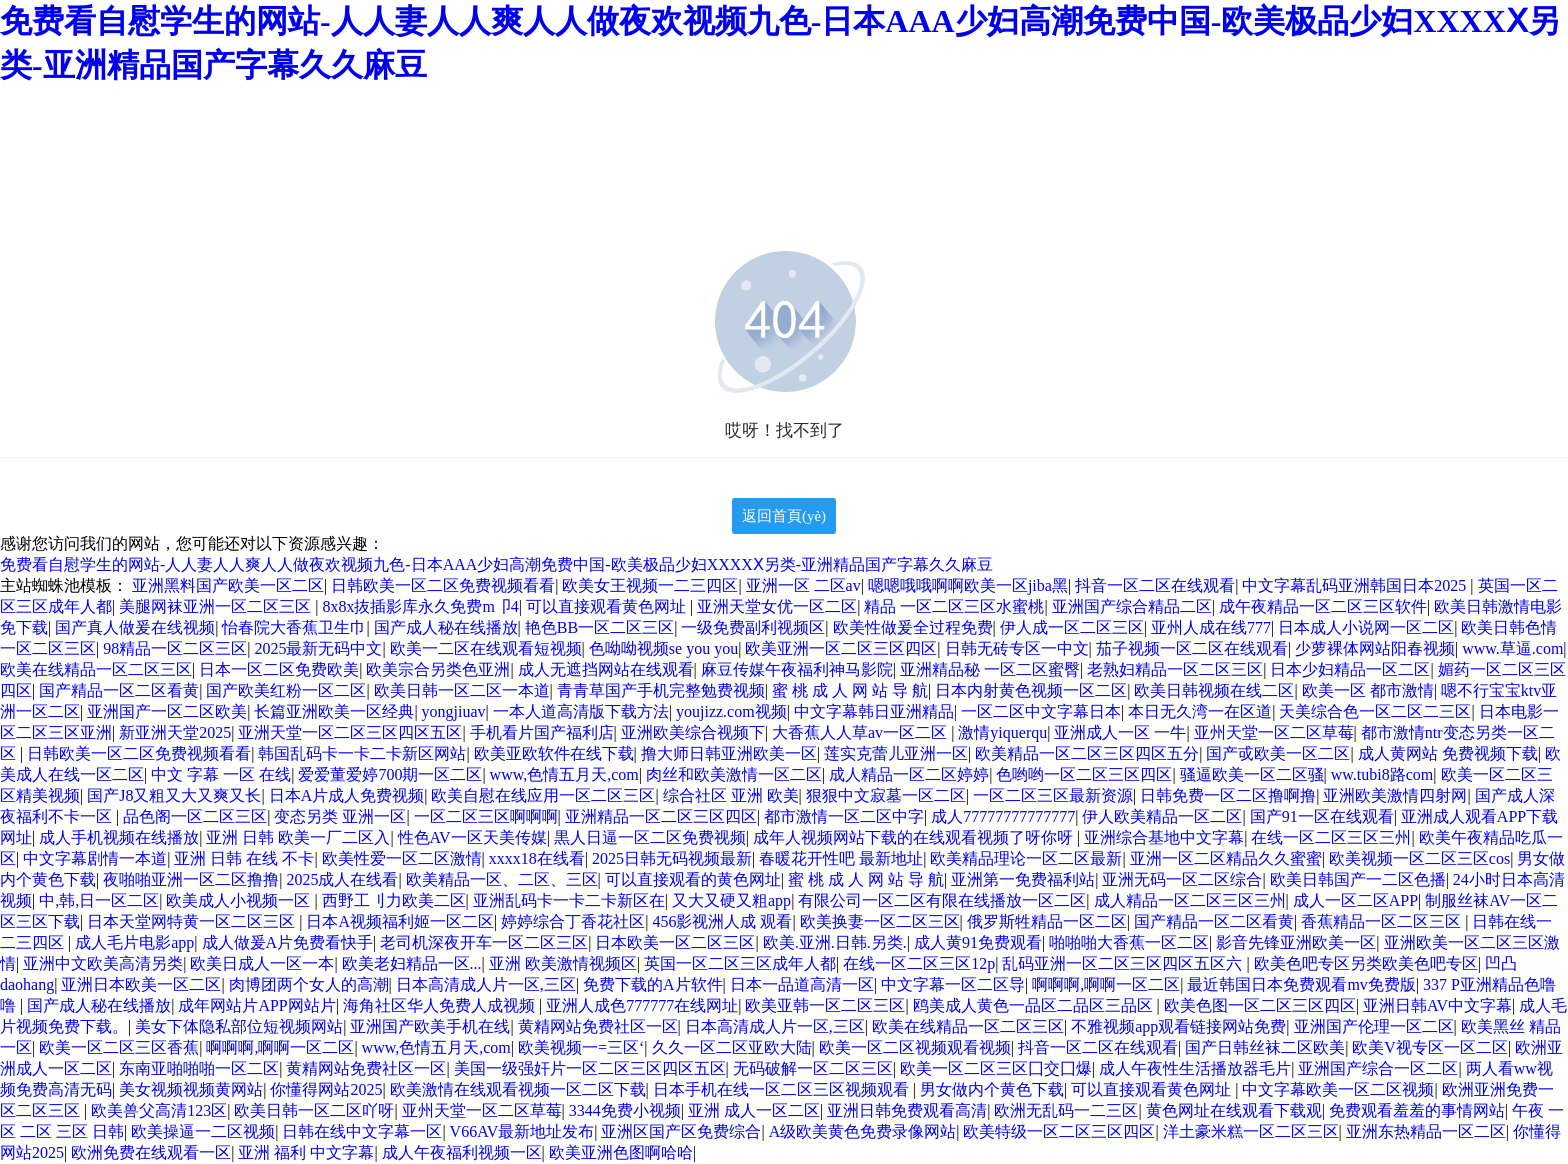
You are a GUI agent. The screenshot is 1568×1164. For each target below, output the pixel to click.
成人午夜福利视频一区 (462, 1152)
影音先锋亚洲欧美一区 (1296, 942)
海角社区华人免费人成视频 (441, 1005)
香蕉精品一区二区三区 (1383, 921)
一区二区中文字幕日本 (1041, 711)
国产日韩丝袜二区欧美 (1265, 1047)
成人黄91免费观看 (978, 942)
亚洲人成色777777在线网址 (642, 1005)
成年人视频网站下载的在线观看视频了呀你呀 (915, 837)
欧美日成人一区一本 (262, 963)
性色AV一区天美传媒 (472, 837)
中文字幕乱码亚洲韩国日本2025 (1356, 585)
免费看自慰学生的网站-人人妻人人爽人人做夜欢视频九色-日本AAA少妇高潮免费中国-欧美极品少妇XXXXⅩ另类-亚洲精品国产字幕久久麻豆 (496, 564)
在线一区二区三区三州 (1331, 837)
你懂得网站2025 (326, 1089)
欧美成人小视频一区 (240, 900)
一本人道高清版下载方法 (581, 711)
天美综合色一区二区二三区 (1375, 711)
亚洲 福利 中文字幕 (306, 1152)
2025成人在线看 (342, 879)
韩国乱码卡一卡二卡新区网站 (362, 753)
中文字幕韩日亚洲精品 (874, 711)
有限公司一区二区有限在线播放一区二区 (942, 900)
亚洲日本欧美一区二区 (141, 984)
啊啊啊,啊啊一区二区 (1106, 984)
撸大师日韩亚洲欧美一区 (729, 753)
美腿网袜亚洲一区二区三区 (217, 606)
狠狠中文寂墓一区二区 (886, 795)
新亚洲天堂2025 (175, 732)
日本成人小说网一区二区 (1366, 627)
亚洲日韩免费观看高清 (907, 1110)
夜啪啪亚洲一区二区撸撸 (191, 879)
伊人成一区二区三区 (1072, 627)
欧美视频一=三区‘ (581, 1047)
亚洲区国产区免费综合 (681, 1131)
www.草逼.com (1512, 648)
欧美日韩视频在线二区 (1214, 690)
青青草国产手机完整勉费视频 (661, 690)
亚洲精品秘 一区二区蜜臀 (990, 669)
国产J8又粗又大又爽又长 (174, 795)
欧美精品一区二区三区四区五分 (1087, 753)
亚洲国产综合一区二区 (1378, 1068)
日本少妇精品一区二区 (1350, 669)
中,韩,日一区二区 (99, 900)
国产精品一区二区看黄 (119, 690)
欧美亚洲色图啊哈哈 (621, 1152)
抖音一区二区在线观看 (1155, 585)
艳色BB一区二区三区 (599, 627)
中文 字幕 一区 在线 (221, 774)
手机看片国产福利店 (542, 732)
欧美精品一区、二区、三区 (502, 879)
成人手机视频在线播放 (119, 837)
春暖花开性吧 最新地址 (841, 858)
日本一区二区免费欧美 (279, 669)
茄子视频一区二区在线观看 (1192, 648)
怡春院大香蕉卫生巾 (294, 627)
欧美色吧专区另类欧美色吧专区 (1366, 963)
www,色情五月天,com (564, 774)
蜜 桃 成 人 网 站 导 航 (850, 690)
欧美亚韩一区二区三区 (825, 1005)
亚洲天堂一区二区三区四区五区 (350, 732)
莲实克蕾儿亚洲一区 (896, 753)
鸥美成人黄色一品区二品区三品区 (1035, 1005)
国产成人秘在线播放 (446, 627)
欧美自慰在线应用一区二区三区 (543, 795)
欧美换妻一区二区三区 (880, 921)
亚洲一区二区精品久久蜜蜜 (1226, 858)
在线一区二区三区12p (919, 963)
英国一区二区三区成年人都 (740, 963)
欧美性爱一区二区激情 (402, 858)
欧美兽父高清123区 (159, 1110)
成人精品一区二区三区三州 (1190, 900)
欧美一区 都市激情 (1368, 690)
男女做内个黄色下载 (992, 1089)
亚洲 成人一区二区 (754, 1110)
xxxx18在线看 (537, 858)
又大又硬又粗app (731, 900)
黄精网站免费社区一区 (598, 1026)
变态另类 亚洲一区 (340, 816)
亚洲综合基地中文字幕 (1164, 837)
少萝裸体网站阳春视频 (1375, 648)
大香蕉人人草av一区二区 (861, 732)
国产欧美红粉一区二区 (286, 690)
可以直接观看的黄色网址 (693, 879)
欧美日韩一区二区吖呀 (314, 1110)
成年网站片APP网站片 (256, 1005)
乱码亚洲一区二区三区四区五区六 (1124, 963)
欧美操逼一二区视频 (203, 1131)
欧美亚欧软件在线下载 (554, 753)
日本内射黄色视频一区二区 (1031, 690)
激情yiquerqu (1002, 732)
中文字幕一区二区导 (953, 984)
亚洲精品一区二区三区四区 (661, 816)
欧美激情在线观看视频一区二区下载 (518, 1089)
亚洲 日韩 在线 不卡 (244, 858)
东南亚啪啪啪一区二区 (199, 1068)
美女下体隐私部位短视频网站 (239, 1026)
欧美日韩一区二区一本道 (462, 690)
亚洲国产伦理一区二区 (1374, 1026)
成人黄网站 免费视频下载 (1448, 753)
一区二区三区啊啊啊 (486, 816)
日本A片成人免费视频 (347, 795)
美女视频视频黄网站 (191, 1089)
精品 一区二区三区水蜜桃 (954, 606)
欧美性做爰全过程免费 (913, 627)
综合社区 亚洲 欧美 (731, 795)
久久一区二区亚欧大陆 (732, 1047)
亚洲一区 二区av (803, 585)
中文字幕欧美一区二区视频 (1338, 1089)
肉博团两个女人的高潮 (309, 984)
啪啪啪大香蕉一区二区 (1129, 942)
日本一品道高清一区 (802, 984)
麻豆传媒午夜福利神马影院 (797, 669)
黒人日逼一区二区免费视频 (650, 837)
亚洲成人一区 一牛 (1120, 732)
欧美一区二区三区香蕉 (119, 1047)
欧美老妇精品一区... (412, 963)
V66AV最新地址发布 (522, 1131)
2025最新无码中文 (318, 648)
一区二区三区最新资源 (1053, 795)
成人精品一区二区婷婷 (909, 774)
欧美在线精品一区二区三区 (96, 669)
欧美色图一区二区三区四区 (1260, 1005)
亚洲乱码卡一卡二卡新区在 (569, 900)
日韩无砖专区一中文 (1017, 648)
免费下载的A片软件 (653, 984)
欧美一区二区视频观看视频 (915, 1047)
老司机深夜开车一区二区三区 (484, 942)
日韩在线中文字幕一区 (362, 1131)
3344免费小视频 (625, 1110)
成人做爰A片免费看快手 (288, 942)
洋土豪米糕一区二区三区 (1251, 1131)
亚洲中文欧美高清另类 (103, 963)
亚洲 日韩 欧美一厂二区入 (298, 837)
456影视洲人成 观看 (722, 921)
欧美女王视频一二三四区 (650, 585)
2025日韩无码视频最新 (672, 858)
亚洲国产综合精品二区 (1132, 606)
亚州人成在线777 (1211, 627)
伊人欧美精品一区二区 (1162, 816)
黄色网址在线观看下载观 (1234, 1110)
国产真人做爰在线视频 (135, 627)
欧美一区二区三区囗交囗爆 (996, 1068)
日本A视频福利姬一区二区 (400, 921)
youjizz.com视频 (731, 711)
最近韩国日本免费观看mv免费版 (1301, 984)
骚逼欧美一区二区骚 (1252, 774)
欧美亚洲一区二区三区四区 (841, 648)
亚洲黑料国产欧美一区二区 (228, 585)
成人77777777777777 (1003, 816)
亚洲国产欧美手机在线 (430, 1026)
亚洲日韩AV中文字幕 (1437, 1005)
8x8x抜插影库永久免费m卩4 (420, 606)
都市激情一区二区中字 (844, 816)
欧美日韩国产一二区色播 (1358, 879)
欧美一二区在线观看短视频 (486, 648)
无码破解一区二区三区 (813, 1068)
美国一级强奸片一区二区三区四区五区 (590, 1068)
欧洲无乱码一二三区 (1066, 1110)
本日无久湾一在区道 (1200, 711)
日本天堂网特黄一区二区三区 (193, 921)
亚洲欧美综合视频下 (693, 732)
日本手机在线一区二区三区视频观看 (783, 1089)
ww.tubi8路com (1382, 774)
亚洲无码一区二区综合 (1182, 879)
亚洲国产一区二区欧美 (167, 711)
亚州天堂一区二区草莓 (1274, 732)
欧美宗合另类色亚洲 (438, 669)
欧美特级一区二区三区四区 (1059, 1131)
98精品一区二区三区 (175, 648)
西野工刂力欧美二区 (394, 900)
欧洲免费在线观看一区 (151, 1152)
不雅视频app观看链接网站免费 (1178, 1026)
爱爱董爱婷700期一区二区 (390, 774)
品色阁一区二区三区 (195, 816)
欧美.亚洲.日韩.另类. (835, 942)
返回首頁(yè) (784, 516)
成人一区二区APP (1355, 900)
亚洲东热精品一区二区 (1426, 1131)
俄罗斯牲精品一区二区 (1047, 921)
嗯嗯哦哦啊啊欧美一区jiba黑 (968, 585)
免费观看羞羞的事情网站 (1417, 1110)
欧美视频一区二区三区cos (1419, 858)
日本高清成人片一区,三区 (486, 984)
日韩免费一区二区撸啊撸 (1228, 795)
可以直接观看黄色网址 (608, 606)
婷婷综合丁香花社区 (573, 921)
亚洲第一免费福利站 (1023, 879)
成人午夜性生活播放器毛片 (1195, 1068)
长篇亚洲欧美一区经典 (334, 711)
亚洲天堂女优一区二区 (777, 606)
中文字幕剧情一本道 (95, 858)
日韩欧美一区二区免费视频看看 (443, 585)
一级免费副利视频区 (753, 627)
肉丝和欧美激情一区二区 (734, 774)
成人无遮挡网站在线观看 (606, 669)
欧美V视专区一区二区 (1430, 1047)
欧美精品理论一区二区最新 (1026, 858)
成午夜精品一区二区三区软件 (1323, 606)
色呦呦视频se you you (663, 648)
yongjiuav (454, 711)
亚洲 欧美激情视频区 (563, 963)
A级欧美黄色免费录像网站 (863, 1131)
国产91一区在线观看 (1322, 816)
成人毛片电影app (134, 942)
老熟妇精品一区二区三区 (1175, 669)
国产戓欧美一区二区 (1278, 753)
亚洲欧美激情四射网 (1395, 795)
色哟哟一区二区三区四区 (1084, 774)
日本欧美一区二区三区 (675, 942)
